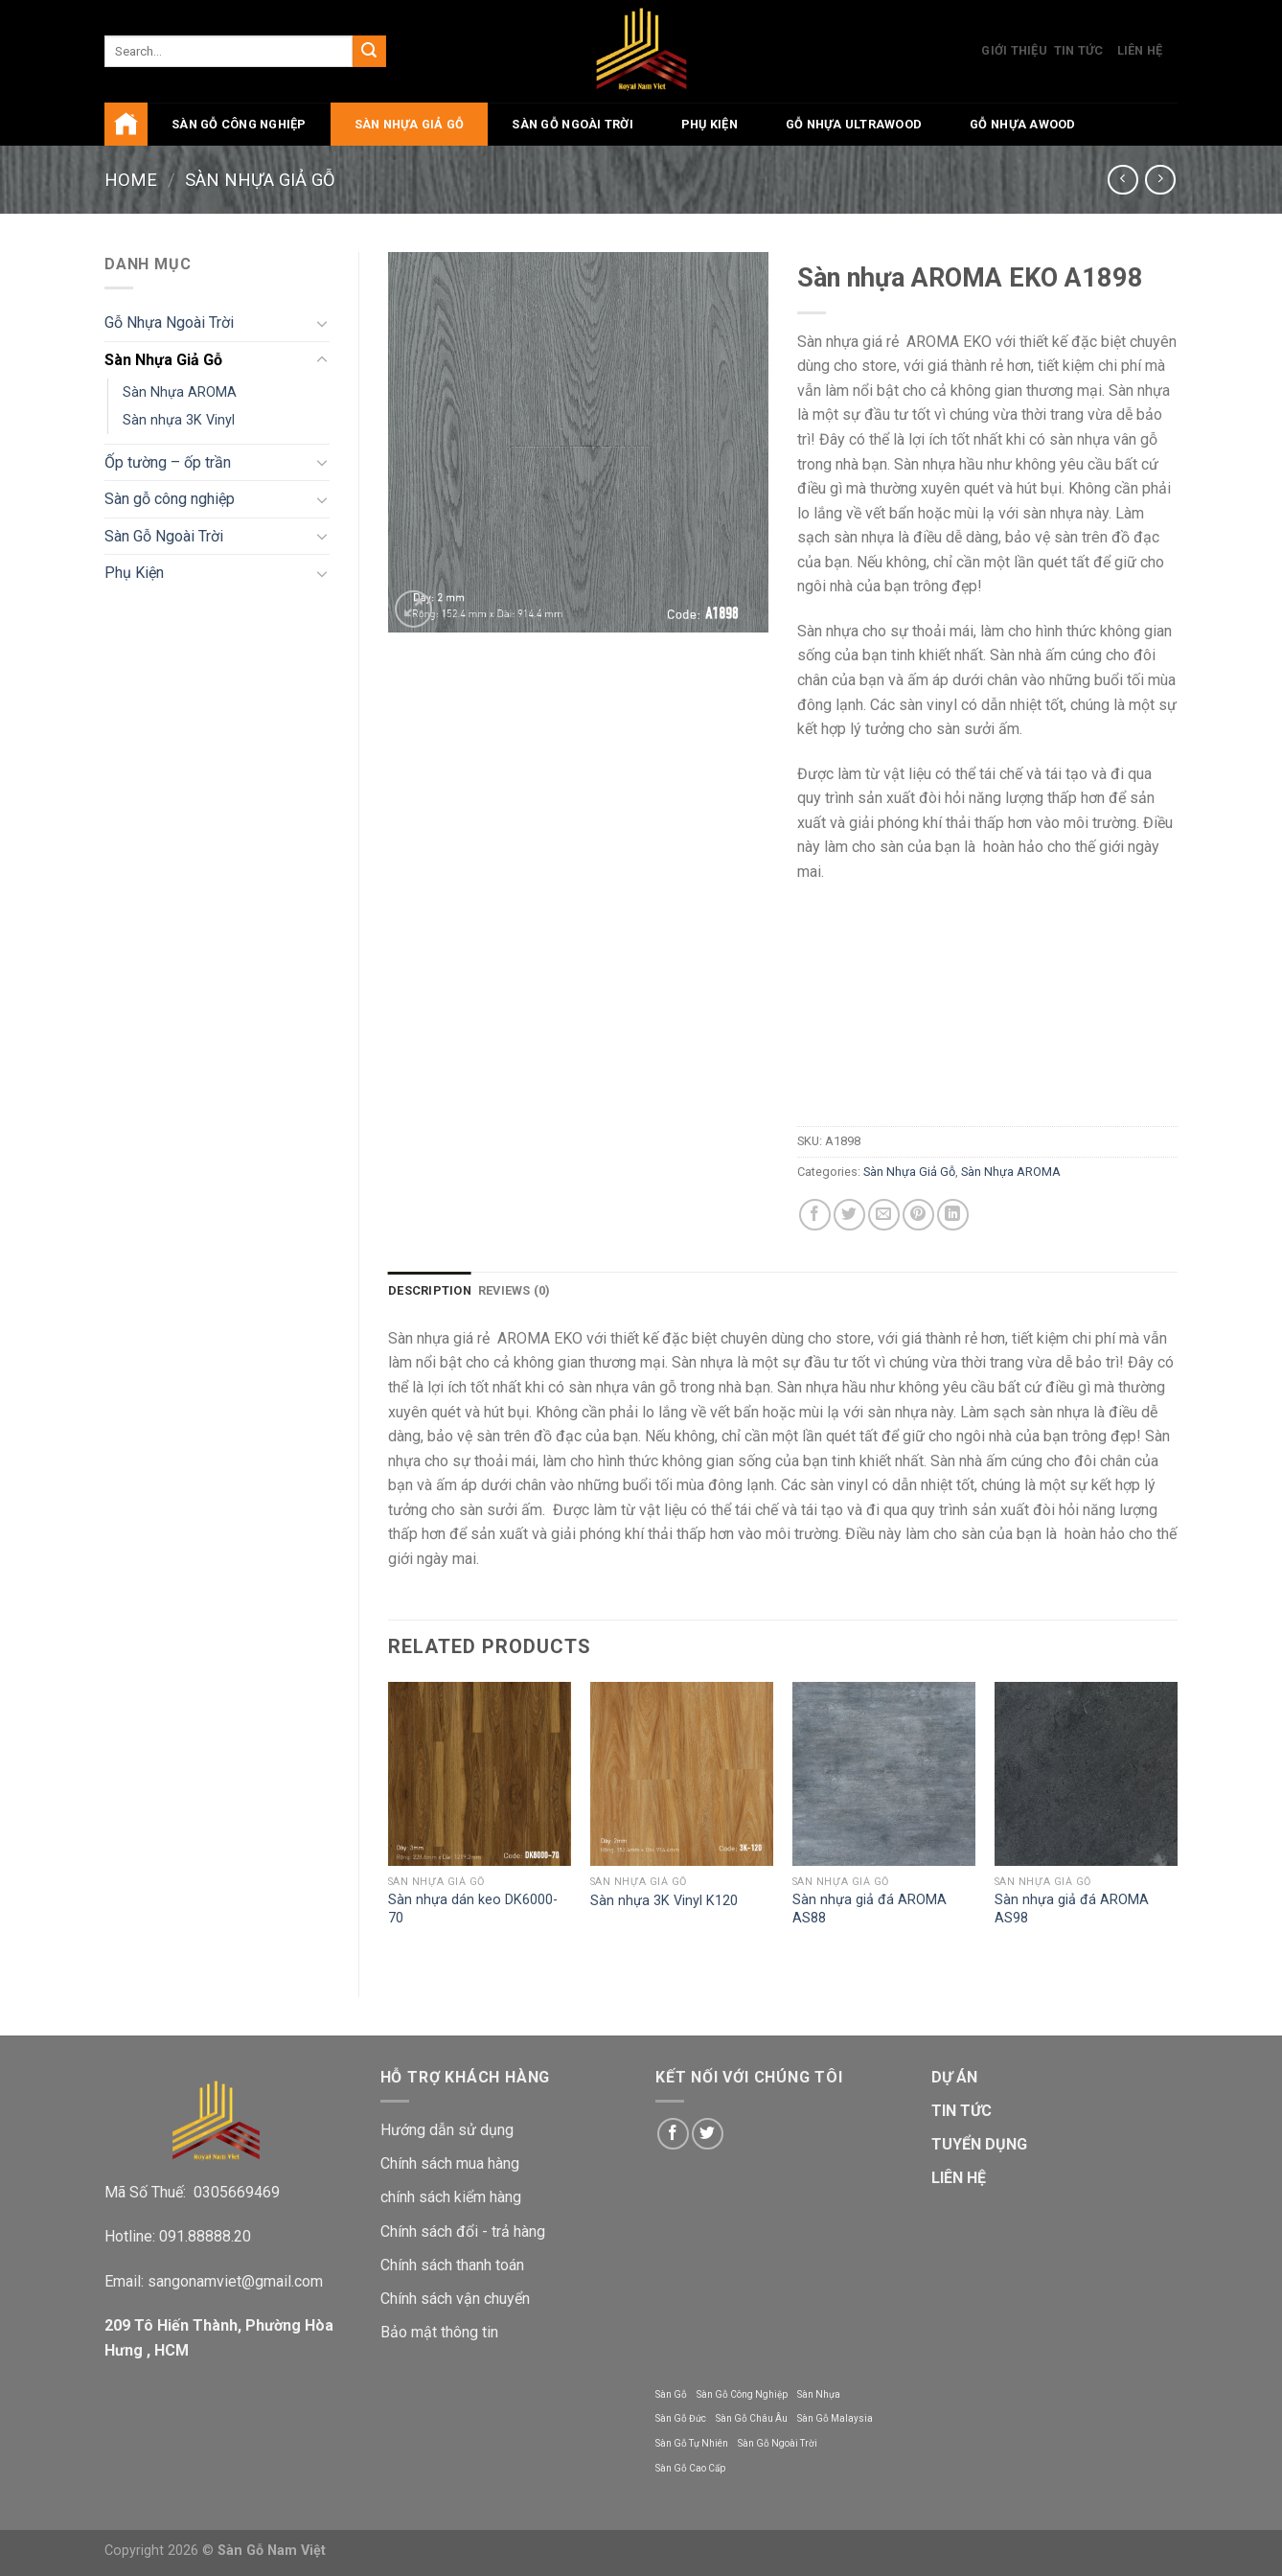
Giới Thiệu (1014, 50)
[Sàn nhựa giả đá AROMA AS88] (883, 1773)
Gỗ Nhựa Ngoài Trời (169, 322)
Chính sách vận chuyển (455, 2298)
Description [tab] (429, 1290)
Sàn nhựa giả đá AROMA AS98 (1072, 1909)
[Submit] (369, 51)
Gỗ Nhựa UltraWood (854, 124)
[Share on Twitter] (849, 1214)
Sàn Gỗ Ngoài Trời (572, 124)
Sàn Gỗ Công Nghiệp (742, 2394)
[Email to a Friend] (884, 1214)
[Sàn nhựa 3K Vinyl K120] (681, 1773)
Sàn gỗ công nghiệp (239, 124)
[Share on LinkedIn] (953, 1214)
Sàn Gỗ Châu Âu (752, 2418)
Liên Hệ (1140, 50)
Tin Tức (1079, 50)
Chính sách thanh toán (452, 2265)
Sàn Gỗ (671, 2394)
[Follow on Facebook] (673, 2134)
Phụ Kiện (709, 124)
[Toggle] (322, 322)
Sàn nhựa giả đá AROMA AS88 (869, 1909)
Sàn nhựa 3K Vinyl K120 (664, 1901)
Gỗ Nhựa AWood (1022, 124)
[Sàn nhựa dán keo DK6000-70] (479, 1773)
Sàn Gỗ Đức (680, 2418)
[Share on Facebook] (815, 1214)
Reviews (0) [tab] (514, 1290)
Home (130, 180)
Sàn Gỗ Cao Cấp (690, 2468)
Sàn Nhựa (818, 2394)
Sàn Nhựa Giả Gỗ (410, 124)
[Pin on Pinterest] (918, 1214)
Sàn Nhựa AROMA (180, 392)
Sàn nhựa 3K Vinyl (179, 420)
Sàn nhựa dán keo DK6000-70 (473, 1909)
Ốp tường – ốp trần (167, 462)
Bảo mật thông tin (439, 2332)
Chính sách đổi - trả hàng (462, 2231)
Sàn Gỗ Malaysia (835, 2418)
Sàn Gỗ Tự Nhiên (691, 2443)
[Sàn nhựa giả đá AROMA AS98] (1086, 1773)
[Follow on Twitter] (707, 2134)
